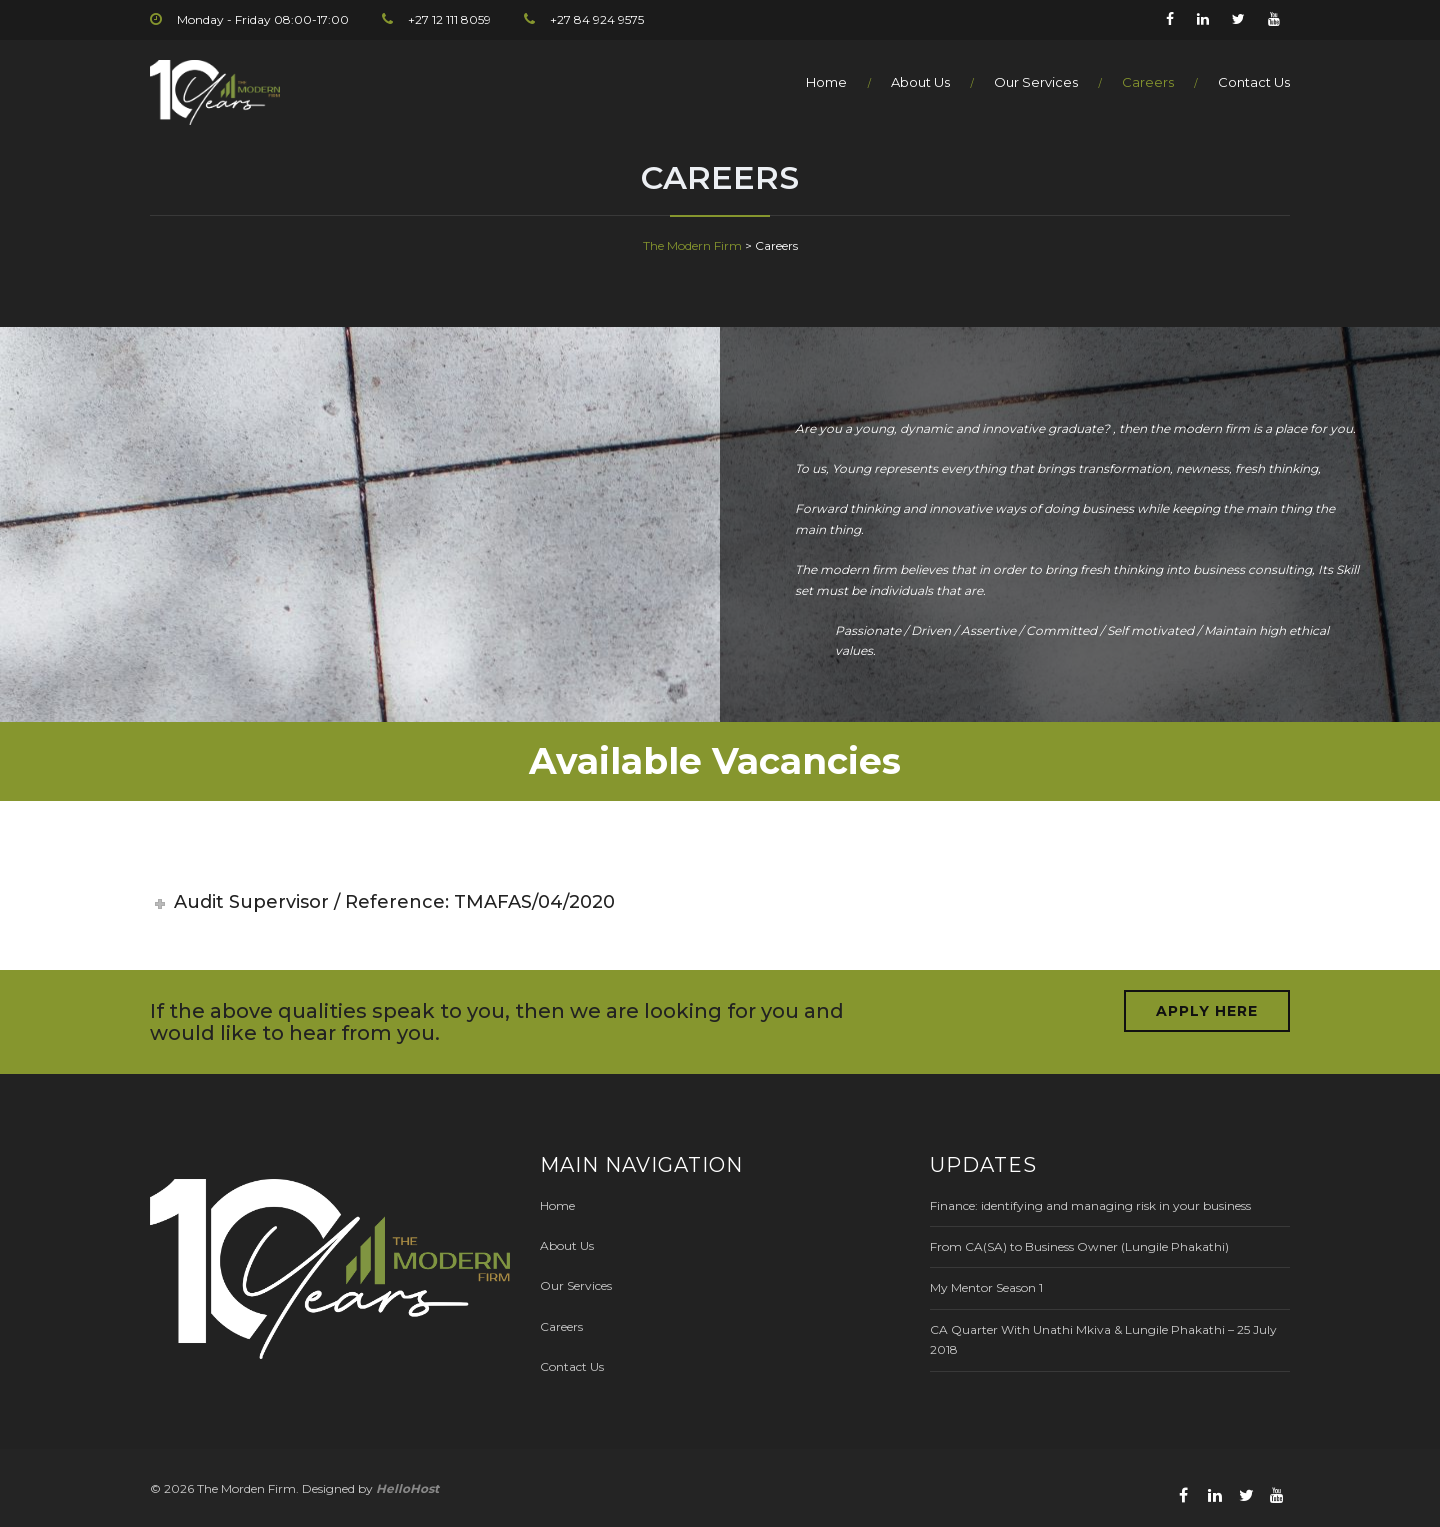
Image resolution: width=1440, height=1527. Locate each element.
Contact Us (1254, 82)
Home (826, 82)
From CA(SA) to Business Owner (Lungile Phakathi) (1079, 1246)
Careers (1148, 82)
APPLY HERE (1207, 1011)
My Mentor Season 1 (986, 1287)
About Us (920, 82)
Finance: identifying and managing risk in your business (1090, 1205)
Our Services (1036, 82)
